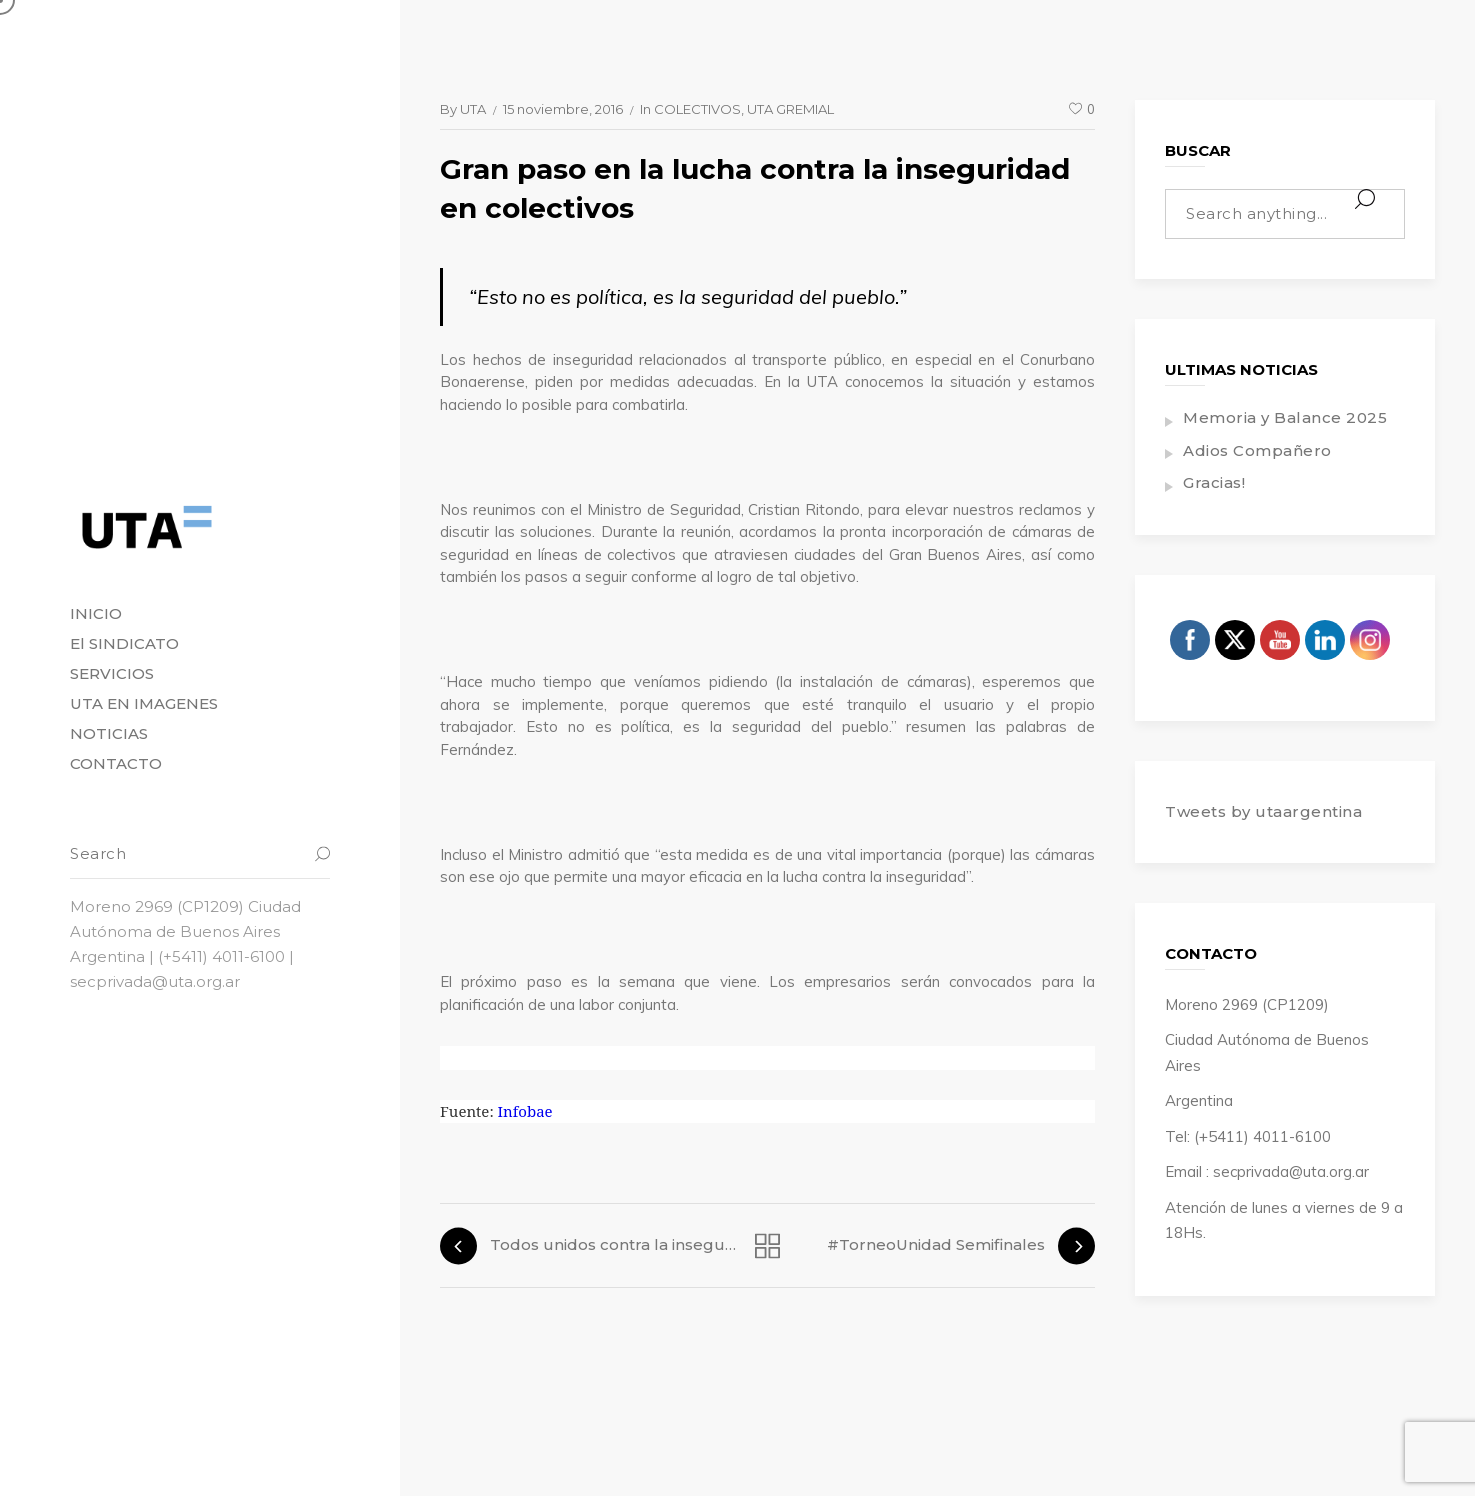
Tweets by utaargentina (1263, 811)
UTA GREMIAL (790, 109)
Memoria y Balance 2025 (1285, 417)
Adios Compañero (1257, 450)
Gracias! (1214, 482)
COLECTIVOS (697, 109)
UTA (473, 109)
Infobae (525, 1111)
